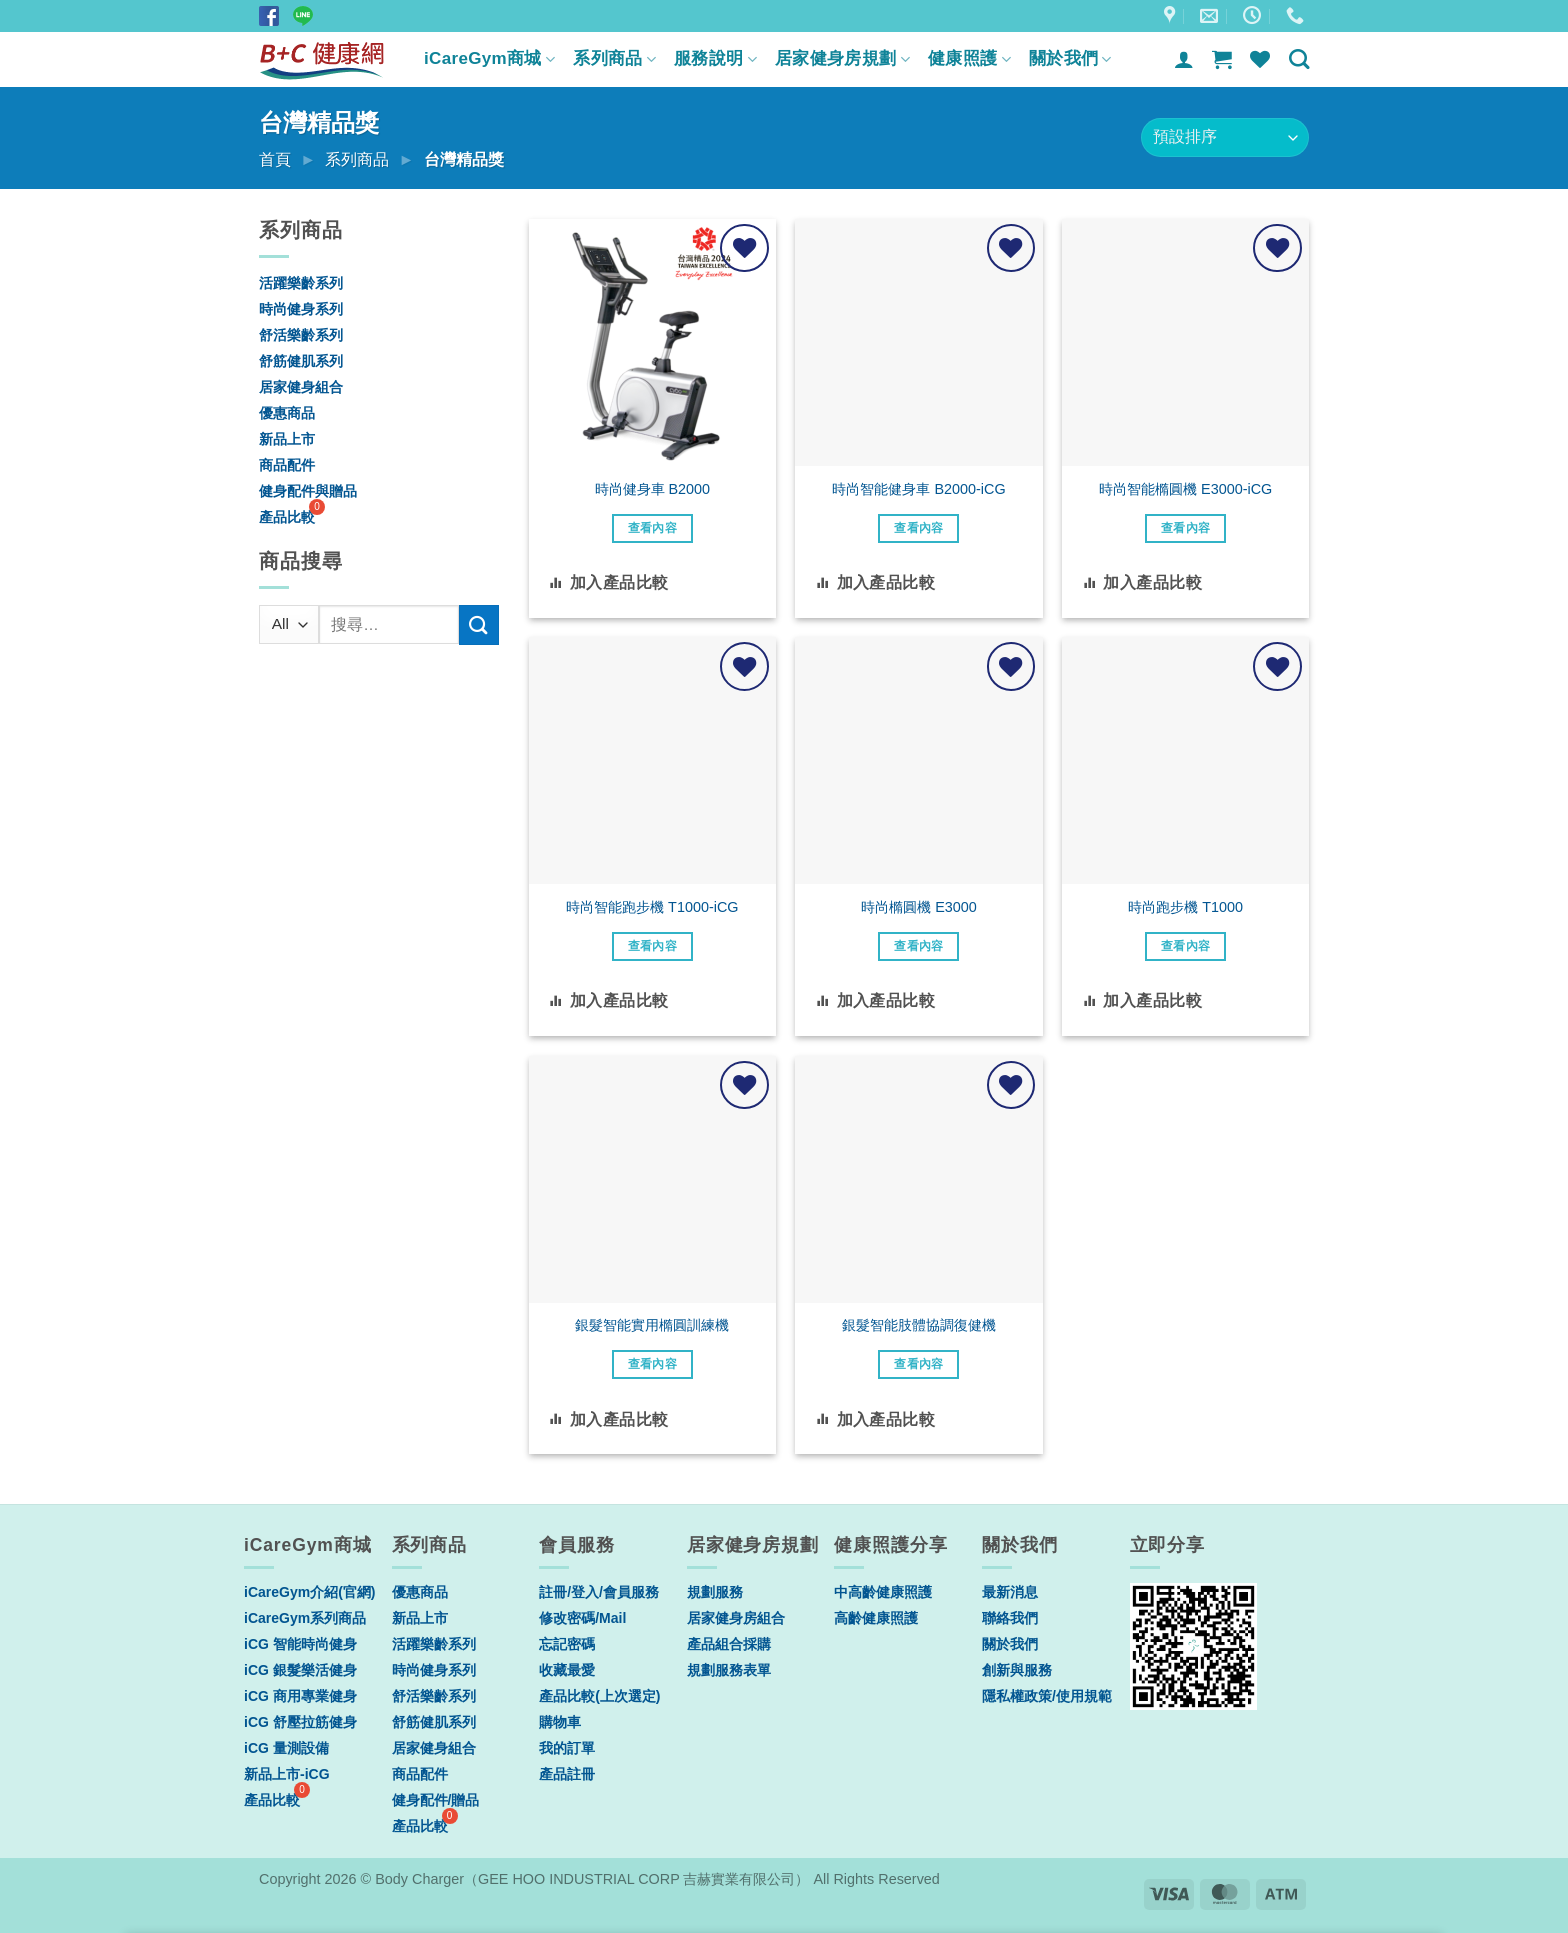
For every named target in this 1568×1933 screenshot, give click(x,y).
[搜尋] (1299, 59)
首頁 (275, 159)
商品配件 (287, 465)
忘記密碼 (567, 1644)
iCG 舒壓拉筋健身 (300, 1722)
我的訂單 (567, 1748)
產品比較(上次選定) (599, 1696)
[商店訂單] (1225, 137)
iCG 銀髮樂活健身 (300, 1670)
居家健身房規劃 (842, 59)
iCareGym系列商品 (305, 1618)
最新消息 (1010, 1592)
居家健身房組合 (736, 1618)
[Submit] (479, 624)
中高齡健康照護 (883, 1592)
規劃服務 (715, 1592)
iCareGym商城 (489, 59)
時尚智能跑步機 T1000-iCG (652, 907)
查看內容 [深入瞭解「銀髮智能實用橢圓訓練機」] (652, 1364)
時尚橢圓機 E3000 (919, 907)
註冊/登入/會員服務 (599, 1592)
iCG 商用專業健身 (300, 1696)
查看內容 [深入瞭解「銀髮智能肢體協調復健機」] (918, 1364)
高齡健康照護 (876, 1618)
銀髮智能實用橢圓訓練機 (652, 1325)
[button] (1222, 59)
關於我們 (1070, 59)
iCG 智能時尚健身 (300, 1644)
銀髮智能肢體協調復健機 (919, 1325)
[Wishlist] (1260, 59)
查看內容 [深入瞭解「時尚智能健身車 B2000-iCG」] (918, 528)
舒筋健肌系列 (301, 361)
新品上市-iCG (287, 1774)
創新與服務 (1017, 1670)
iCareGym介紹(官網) (309, 1592)
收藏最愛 (567, 1670)
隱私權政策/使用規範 (1047, 1696)
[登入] (1184, 59)
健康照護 (969, 59)
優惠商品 (287, 413)
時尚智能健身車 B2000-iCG (918, 489)
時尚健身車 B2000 (653, 489)
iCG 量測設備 (286, 1748)
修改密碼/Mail (582, 1618)
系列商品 (614, 59)
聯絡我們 (1010, 1618)
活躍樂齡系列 (301, 283)
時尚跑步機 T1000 (1185, 907)
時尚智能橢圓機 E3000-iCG (1185, 489)
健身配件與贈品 (308, 491)
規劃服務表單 (729, 1670)
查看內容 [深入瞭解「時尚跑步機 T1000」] (1185, 946)
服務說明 (715, 59)
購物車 (560, 1722)
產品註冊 (567, 1774)
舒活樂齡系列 (301, 335)
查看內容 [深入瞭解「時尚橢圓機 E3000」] (918, 946)
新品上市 (287, 439)
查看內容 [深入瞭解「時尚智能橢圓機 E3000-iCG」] (1185, 528)
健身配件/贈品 (436, 1800)
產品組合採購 (729, 1644)
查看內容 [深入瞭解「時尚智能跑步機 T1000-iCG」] (652, 946)
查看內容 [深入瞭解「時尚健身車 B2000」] (652, 528)
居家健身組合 (301, 387)
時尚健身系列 (301, 309)
